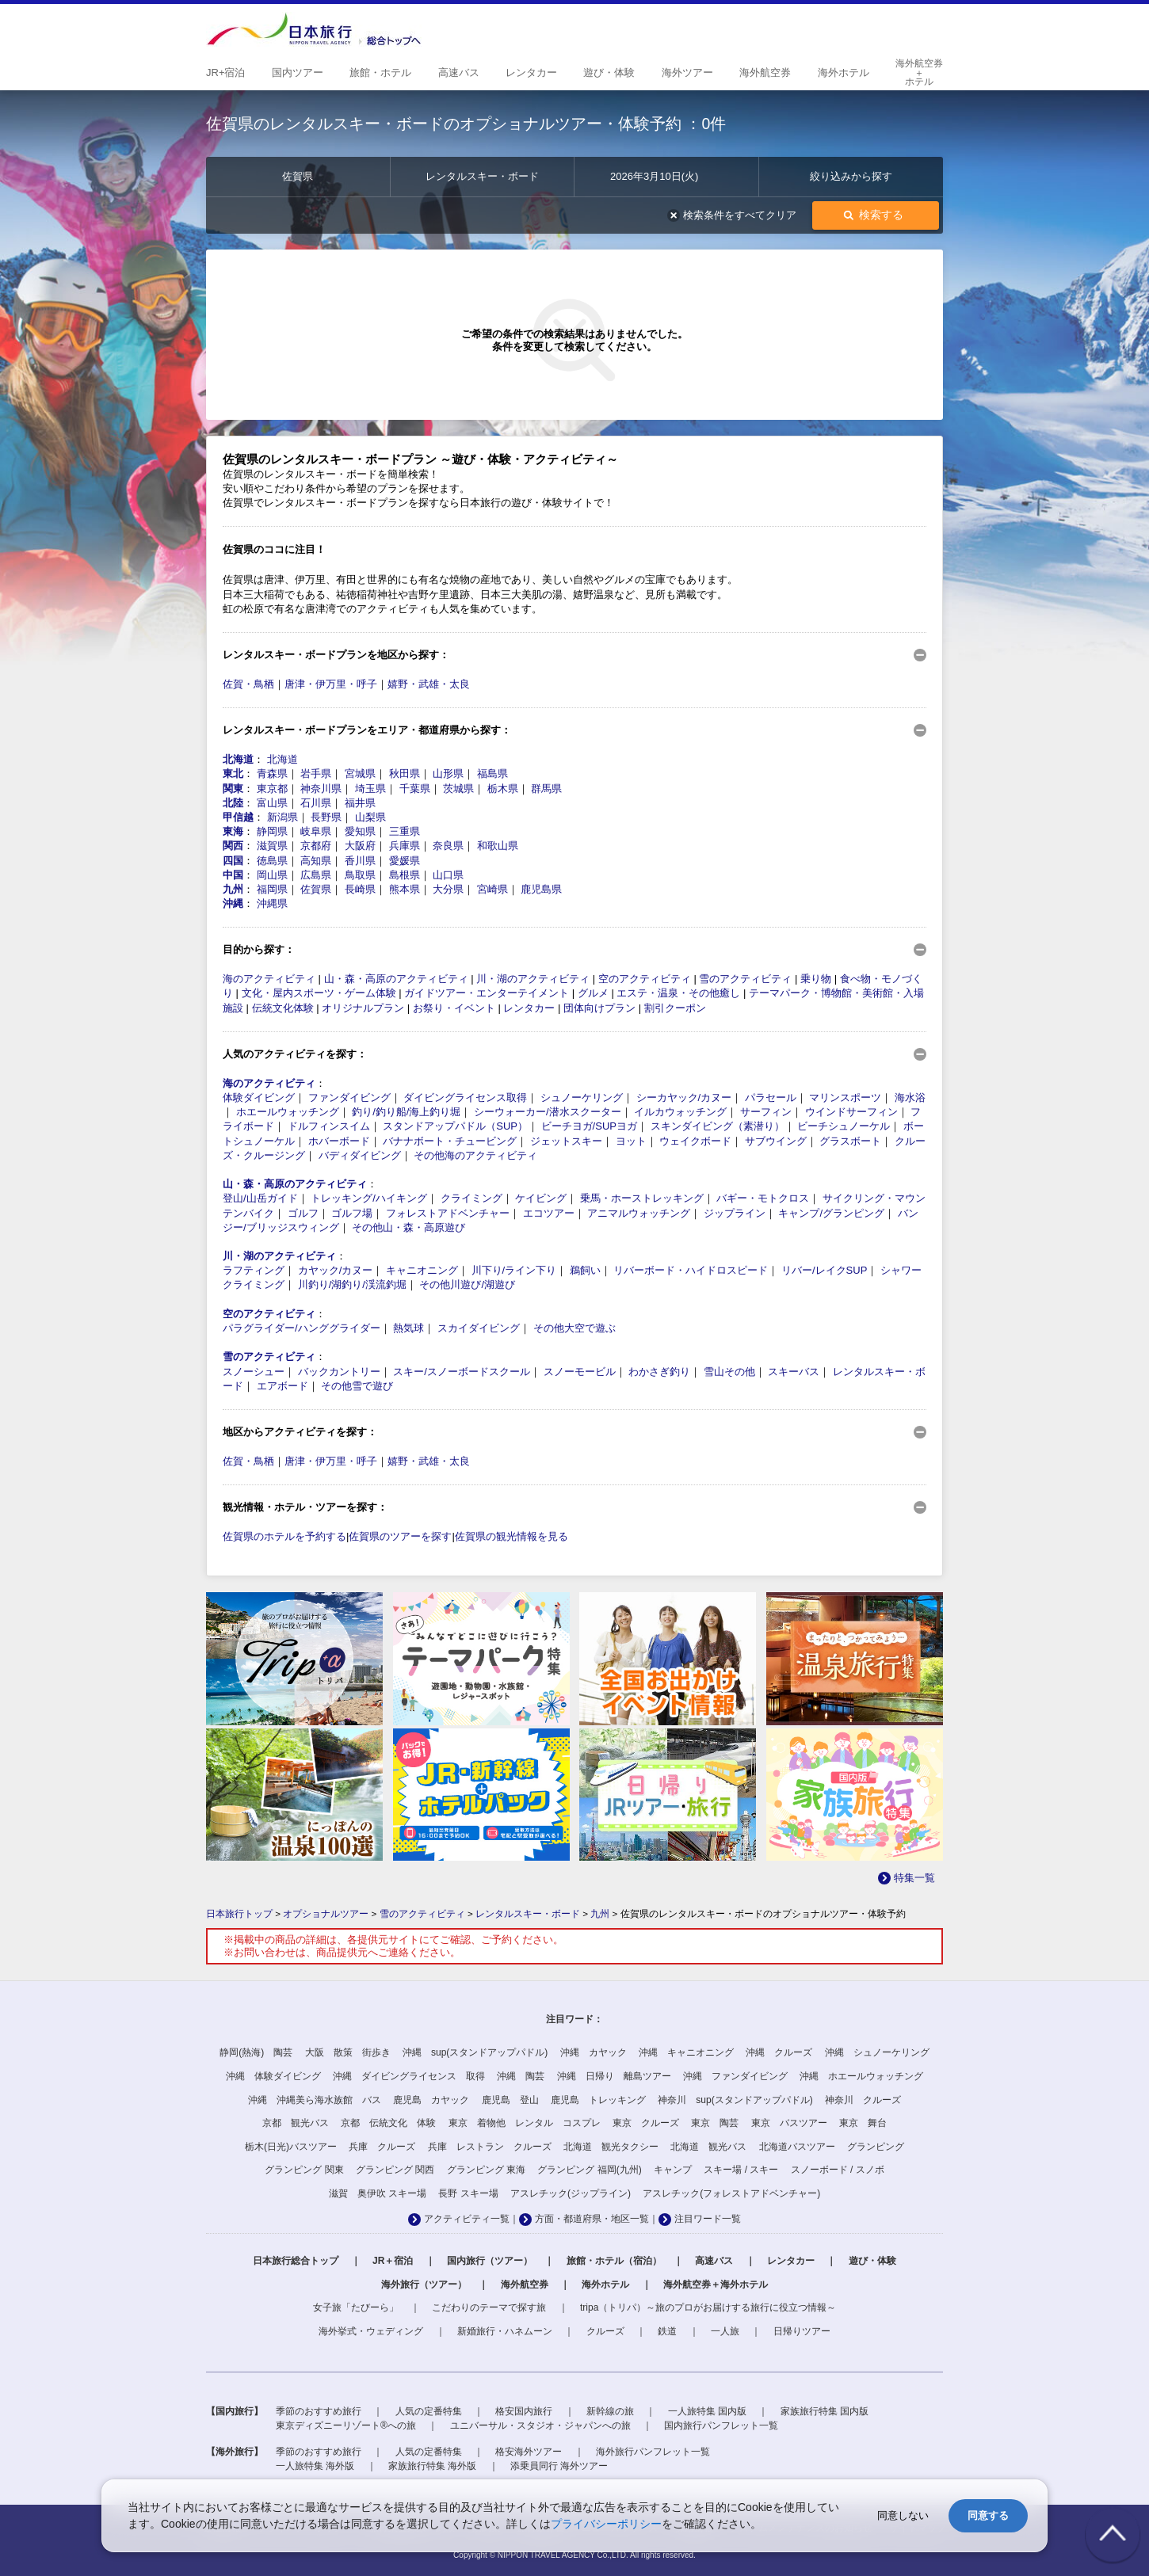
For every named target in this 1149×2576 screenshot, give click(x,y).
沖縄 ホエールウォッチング (861, 2076)
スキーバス (793, 1372)
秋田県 (404, 773)
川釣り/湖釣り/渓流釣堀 (352, 1284)
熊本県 (404, 889)
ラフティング (253, 1270)
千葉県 (414, 789)
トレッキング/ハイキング (369, 1198)
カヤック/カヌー (335, 1270)
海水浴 (910, 1097)
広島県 (315, 875)
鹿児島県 (541, 889)
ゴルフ (303, 1213)
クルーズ (605, 2331)
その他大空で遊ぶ (574, 1328)
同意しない (903, 2515)
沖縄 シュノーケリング (877, 2052)
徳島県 (272, 861)
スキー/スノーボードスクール (461, 1372)
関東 (233, 789)
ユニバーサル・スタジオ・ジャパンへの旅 (540, 2425)
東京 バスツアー (789, 2122)
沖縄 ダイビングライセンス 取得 (409, 2076)
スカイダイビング (478, 1328)
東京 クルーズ (646, 2122)
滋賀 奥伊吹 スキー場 (377, 2193)
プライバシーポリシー (606, 2523)
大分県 (448, 889)
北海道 (238, 759)
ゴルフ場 (351, 1213)
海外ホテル (605, 2284)
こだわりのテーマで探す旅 (489, 2307)
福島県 (492, 773)
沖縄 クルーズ (779, 2052)
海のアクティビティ (269, 979)
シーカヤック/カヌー (684, 1097)
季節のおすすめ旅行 (318, 2411)
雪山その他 (729, 1372)
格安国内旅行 (523, 2411)
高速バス (714, 2260)
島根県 (404, 875)
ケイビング (541, 1198)
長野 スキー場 (468, 2193)
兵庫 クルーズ (382, 2146)
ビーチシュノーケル (843, 1126)
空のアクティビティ (644, 979)
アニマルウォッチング (638, 1213)
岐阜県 (315, 831)
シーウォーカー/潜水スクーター (547, 1112)
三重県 (404, 831)
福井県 (360, 803)
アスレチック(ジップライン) (570, 2193)
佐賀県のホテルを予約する (284, 1536)
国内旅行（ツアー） (490, 2260)
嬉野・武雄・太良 (428, 684)
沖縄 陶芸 (520, 2076)
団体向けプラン (599, 1008)
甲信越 (238, 817)
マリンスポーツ (845, 1097)
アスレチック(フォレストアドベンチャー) (731, 2193)
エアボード (282, 1386)
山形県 (448, 773)
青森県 (272, 773)
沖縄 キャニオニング (686, 2052)
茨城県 (458, 789)
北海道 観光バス (708, 2146)
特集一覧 (914, 1878)
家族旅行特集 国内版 (824, 2411)
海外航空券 (524, 2284)
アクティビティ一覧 (467, 2218)
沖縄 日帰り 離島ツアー (614, 2076)
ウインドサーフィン (851, 1112)
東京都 (272, 789)
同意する (988, 2515)
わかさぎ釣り (659, 1372)
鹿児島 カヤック (431, 2099)
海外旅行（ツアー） (424, 2284)
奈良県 (448, 846)
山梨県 (370, 817)
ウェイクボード (695, 1141)
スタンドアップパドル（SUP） (455, 1126)
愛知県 (360, 831)
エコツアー (548, 1213)
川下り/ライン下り (514, 1270)
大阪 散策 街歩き (348, 2052)
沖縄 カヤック (593, 2052)
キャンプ (673, 2169)
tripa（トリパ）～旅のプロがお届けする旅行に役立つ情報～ (708, 2307)
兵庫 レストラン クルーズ (490, 2146)
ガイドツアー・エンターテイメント (486, 993)
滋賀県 (272, 846)
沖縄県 (272, 903)
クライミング (471, 1198)
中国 (233, 875)
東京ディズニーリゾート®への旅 (346, 2425)
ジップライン (734, 1213)
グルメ (593, 993)
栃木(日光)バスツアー (291, 2146)
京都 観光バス (295, 2122)
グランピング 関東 (304, 2169)
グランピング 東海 (486, 2169)
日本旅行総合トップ (295, 2260)
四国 (233, 861)
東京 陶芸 (715, 2122)
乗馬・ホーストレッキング (642, 1198)
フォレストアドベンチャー (448, 1213)
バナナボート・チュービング (450, 1141)
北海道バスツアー (797, 2146)
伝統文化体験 (283, 1008)
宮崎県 (492, 889)
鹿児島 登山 (510, 2099)
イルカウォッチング (680, 1112)
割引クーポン (675, 1008)
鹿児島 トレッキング (598, 2099)
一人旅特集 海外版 (315, 2465)
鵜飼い (585, 1270)
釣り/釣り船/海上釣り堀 (406, 1112)
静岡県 (272, 831)
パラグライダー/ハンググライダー (301, 1328)
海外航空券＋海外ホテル (715, 2284)
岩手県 (315, 773)
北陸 (233, 803)
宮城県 (360, 773)
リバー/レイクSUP (824, 1270)
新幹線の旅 (610, 2411)
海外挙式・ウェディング (371, 2331)
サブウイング (776, 1141)
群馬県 (546, 789)
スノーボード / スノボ (837, 2169)
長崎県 (360, 889)
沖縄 (233, 903)
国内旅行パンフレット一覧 (721, 2425)
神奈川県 (321, 789)
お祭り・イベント (454, 1008)
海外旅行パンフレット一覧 (653, 2451)
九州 (233, 889)
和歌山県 (497, 846)
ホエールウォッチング (287, 1112)
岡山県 (272, 875)
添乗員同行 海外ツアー (559, 2465)
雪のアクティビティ (745, 979)
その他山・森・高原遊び (408, 1227)
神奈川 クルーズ (863, 2099)
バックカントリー (339, 1372)
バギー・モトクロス (762, 1198)
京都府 (315, 846)
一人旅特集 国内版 (707, 2411)
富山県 (272, 803)
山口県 (448, 875)
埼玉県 (370, 789)
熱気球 (408, 1328)
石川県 (315, 803)
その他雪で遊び (357, 1386)
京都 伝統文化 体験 (388, 2122)
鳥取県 (360, 875)
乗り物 (815, 979)
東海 (233, 831)
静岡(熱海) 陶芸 (255, 2052)
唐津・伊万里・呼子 (330, 684)
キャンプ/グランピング (831, 1213)
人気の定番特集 (428, 2411)
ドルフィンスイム (329, 1126)
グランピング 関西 (395, 2169)
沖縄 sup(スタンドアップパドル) (475, 2052)
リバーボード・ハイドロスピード (690, 1270)
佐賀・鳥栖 (248, 684)
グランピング (875, 2146)
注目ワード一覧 (707, 2218)
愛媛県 (404, 861)
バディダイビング (360, 1155)
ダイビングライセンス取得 (465, 1097)
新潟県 (282, 817)
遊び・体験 (872, 2260)
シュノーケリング (581, 1097)
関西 (233, 846)
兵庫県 (404, 846)
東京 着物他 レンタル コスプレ (525, 2122)
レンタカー (529, 1008)
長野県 (326, 817)
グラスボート (850, 1141)
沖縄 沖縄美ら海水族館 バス (314, 2099)
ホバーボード (339, 1141)
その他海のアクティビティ (475, 1155)
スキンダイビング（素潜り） (717, 1126)
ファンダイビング (349, 1097)
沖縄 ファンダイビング (735, 2076)
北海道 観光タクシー (610, 2146)
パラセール (770, 1097)
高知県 (315, 861)
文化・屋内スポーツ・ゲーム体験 (319, 993)
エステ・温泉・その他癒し (678, 993)
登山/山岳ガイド (260, 1198)
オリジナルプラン (363, 1008)
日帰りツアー (801, 2331)
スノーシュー (253, 1372)
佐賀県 (315, 889)
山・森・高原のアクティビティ (396, 979)
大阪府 (360, 846)
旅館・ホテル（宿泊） (614, 2260)
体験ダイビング (259, 1097)
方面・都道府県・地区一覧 (592, 2218)
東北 (233, 773)
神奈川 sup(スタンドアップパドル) (735, 2099)
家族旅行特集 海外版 (432, 2465)
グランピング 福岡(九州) (589, 2169)
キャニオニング (422, 1270)
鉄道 (667, 2331)
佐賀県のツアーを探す (400, 1536)
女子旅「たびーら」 (356, 2307)
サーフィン (766, 1112)
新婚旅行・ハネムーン (504, 2331)
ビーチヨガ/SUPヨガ (589, 1126)
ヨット (631, 1141)
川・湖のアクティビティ (533, 979)
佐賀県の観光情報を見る (511, 1536)
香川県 (360, 861)
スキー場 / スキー (741, 2169)
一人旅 (725, 2331)
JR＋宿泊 (392, 2260)
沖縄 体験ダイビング (273, 2076)
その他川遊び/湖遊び (467, 1284)
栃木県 (502, 789)
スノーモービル (580, 1372)
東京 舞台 (863, 2122)
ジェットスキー (566, 1141)
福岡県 (272, 889)
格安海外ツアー (528, 2451)
